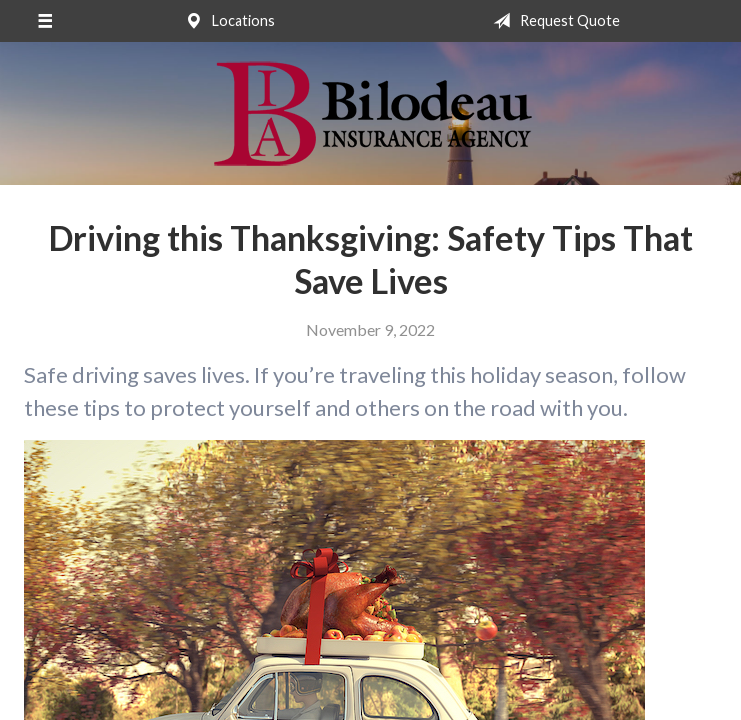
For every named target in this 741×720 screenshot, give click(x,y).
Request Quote (552, 21)
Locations (226, 21)
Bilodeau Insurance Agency (370, 113)
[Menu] (44, 21)
